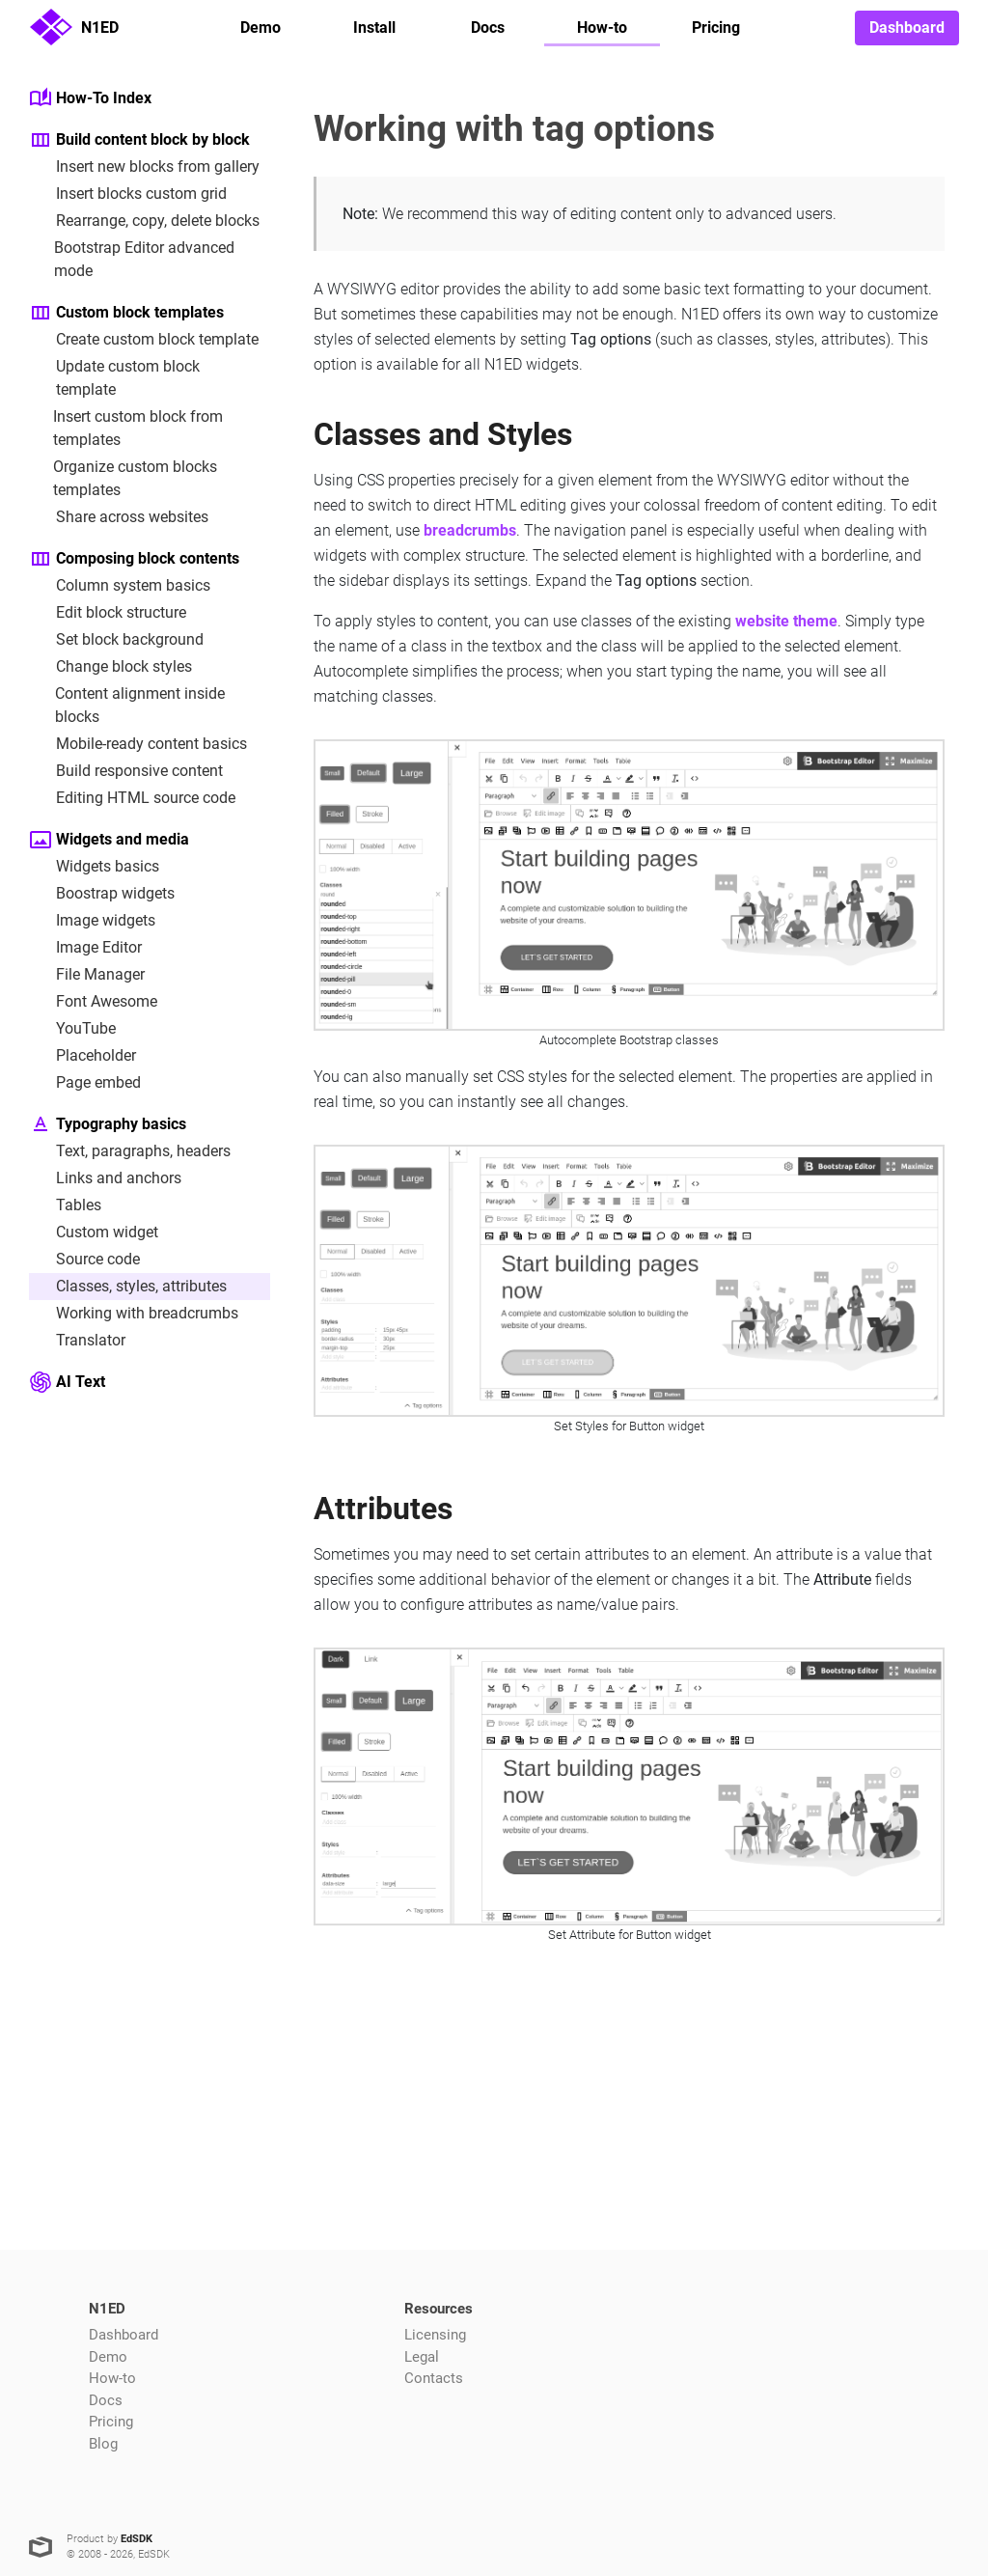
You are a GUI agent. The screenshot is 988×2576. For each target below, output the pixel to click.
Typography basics (107, 1124)
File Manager (87, 974)
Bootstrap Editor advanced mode (131, 258)
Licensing (435, 2334)
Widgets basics (94, 866)
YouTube (72, 1028)
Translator (77, 1340)
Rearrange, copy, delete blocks (144, 221)
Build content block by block (139, 140)
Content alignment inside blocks (127, 704)
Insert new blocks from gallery (144, 167)
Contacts (433, 2378)
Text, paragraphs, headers (130, 1151)
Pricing (716, 27)
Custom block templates (126, 312)
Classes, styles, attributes (128, 1286)
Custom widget (93, 1232)
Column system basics (119, 585)
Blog (103, 2443)
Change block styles (110, 667)
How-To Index (90, 98)
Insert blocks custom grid (128, 194)
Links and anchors (105, 1178)
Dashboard (907, 27)
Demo (260, 27)
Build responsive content (126, 771)
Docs (488, 27)
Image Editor (85, 947)
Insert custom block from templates (126, 427)
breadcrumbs (470, 530)
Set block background (116, 639)
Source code (84, 1259)
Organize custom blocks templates (123, 477)
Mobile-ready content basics (138, 744)
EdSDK (136, 2539)
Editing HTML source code (132, 798)
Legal (421, 2357)
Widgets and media (109, 839)
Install (374, 27)
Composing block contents (134, 558)
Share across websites (118, 517)
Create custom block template (144, 339)
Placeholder (82, 1055)
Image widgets (92, 920)
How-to (602, 27)
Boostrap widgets (102, 893)
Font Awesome (93, 1001)
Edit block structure (107, 612)
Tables (65, 1205)
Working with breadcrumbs (133, 1313)
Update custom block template (114, 377)
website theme (786, 621)
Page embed (85, 1082)
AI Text (67, 1382)
